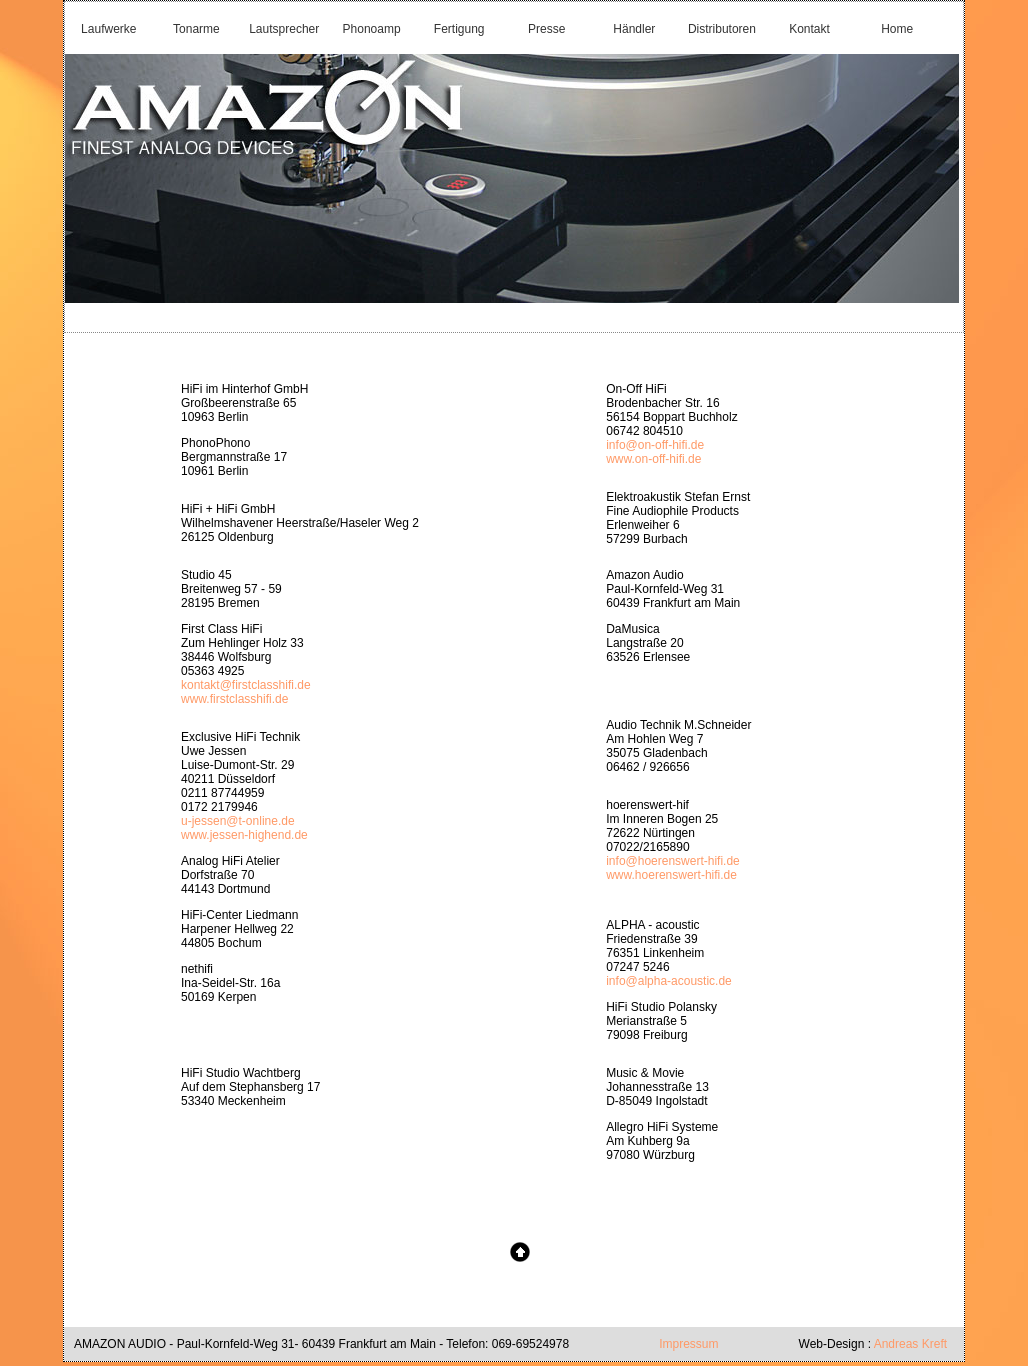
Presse (546, 29)
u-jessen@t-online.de (238, 821)
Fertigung (459, 29)
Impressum (688, 1344)
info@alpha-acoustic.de (669, 981)
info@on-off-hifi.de (655, 445)
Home (897, 29)
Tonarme (196, 29)
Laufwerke (108, 29)
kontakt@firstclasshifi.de (246, 685)
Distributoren (722, 29)
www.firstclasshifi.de (234, 699)
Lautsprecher (284, 29)
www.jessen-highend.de (244, 835)
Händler (634, 29)
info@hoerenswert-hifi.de (673, 861)
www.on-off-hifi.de (653, 459)
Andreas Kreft (909, 1344)
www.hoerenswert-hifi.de (671, 875)
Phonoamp (372, 29)
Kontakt (809, 29)
